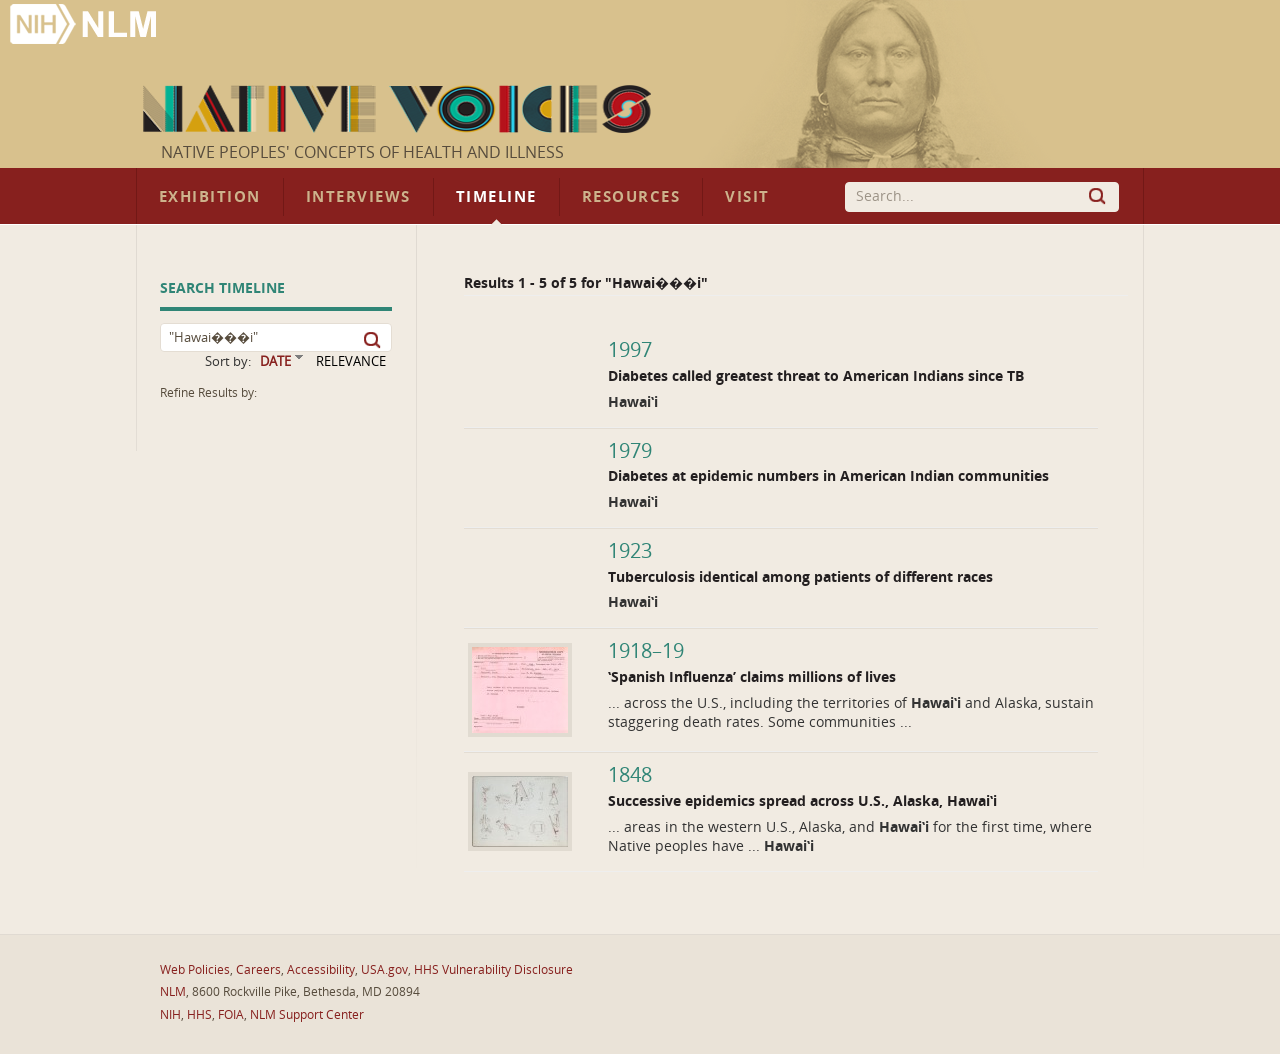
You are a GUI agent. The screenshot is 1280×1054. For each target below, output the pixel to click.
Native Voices (399, 109)
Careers (258, 970)
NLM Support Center (307, 1015)
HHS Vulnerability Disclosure (493, 970)
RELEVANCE (351, 361)
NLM (173, 992)
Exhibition (210, 197)
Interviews (358, 197)
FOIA (231, 1015)
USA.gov (384, 970)
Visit (747, 197)
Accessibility (321, 970)
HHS (199, 1015)
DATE (275, 361)
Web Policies (195, 970)
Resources (631, 197)
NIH (170, 1015)
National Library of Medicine (85, 26)
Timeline (496, 197)
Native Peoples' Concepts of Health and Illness (362, 152)
